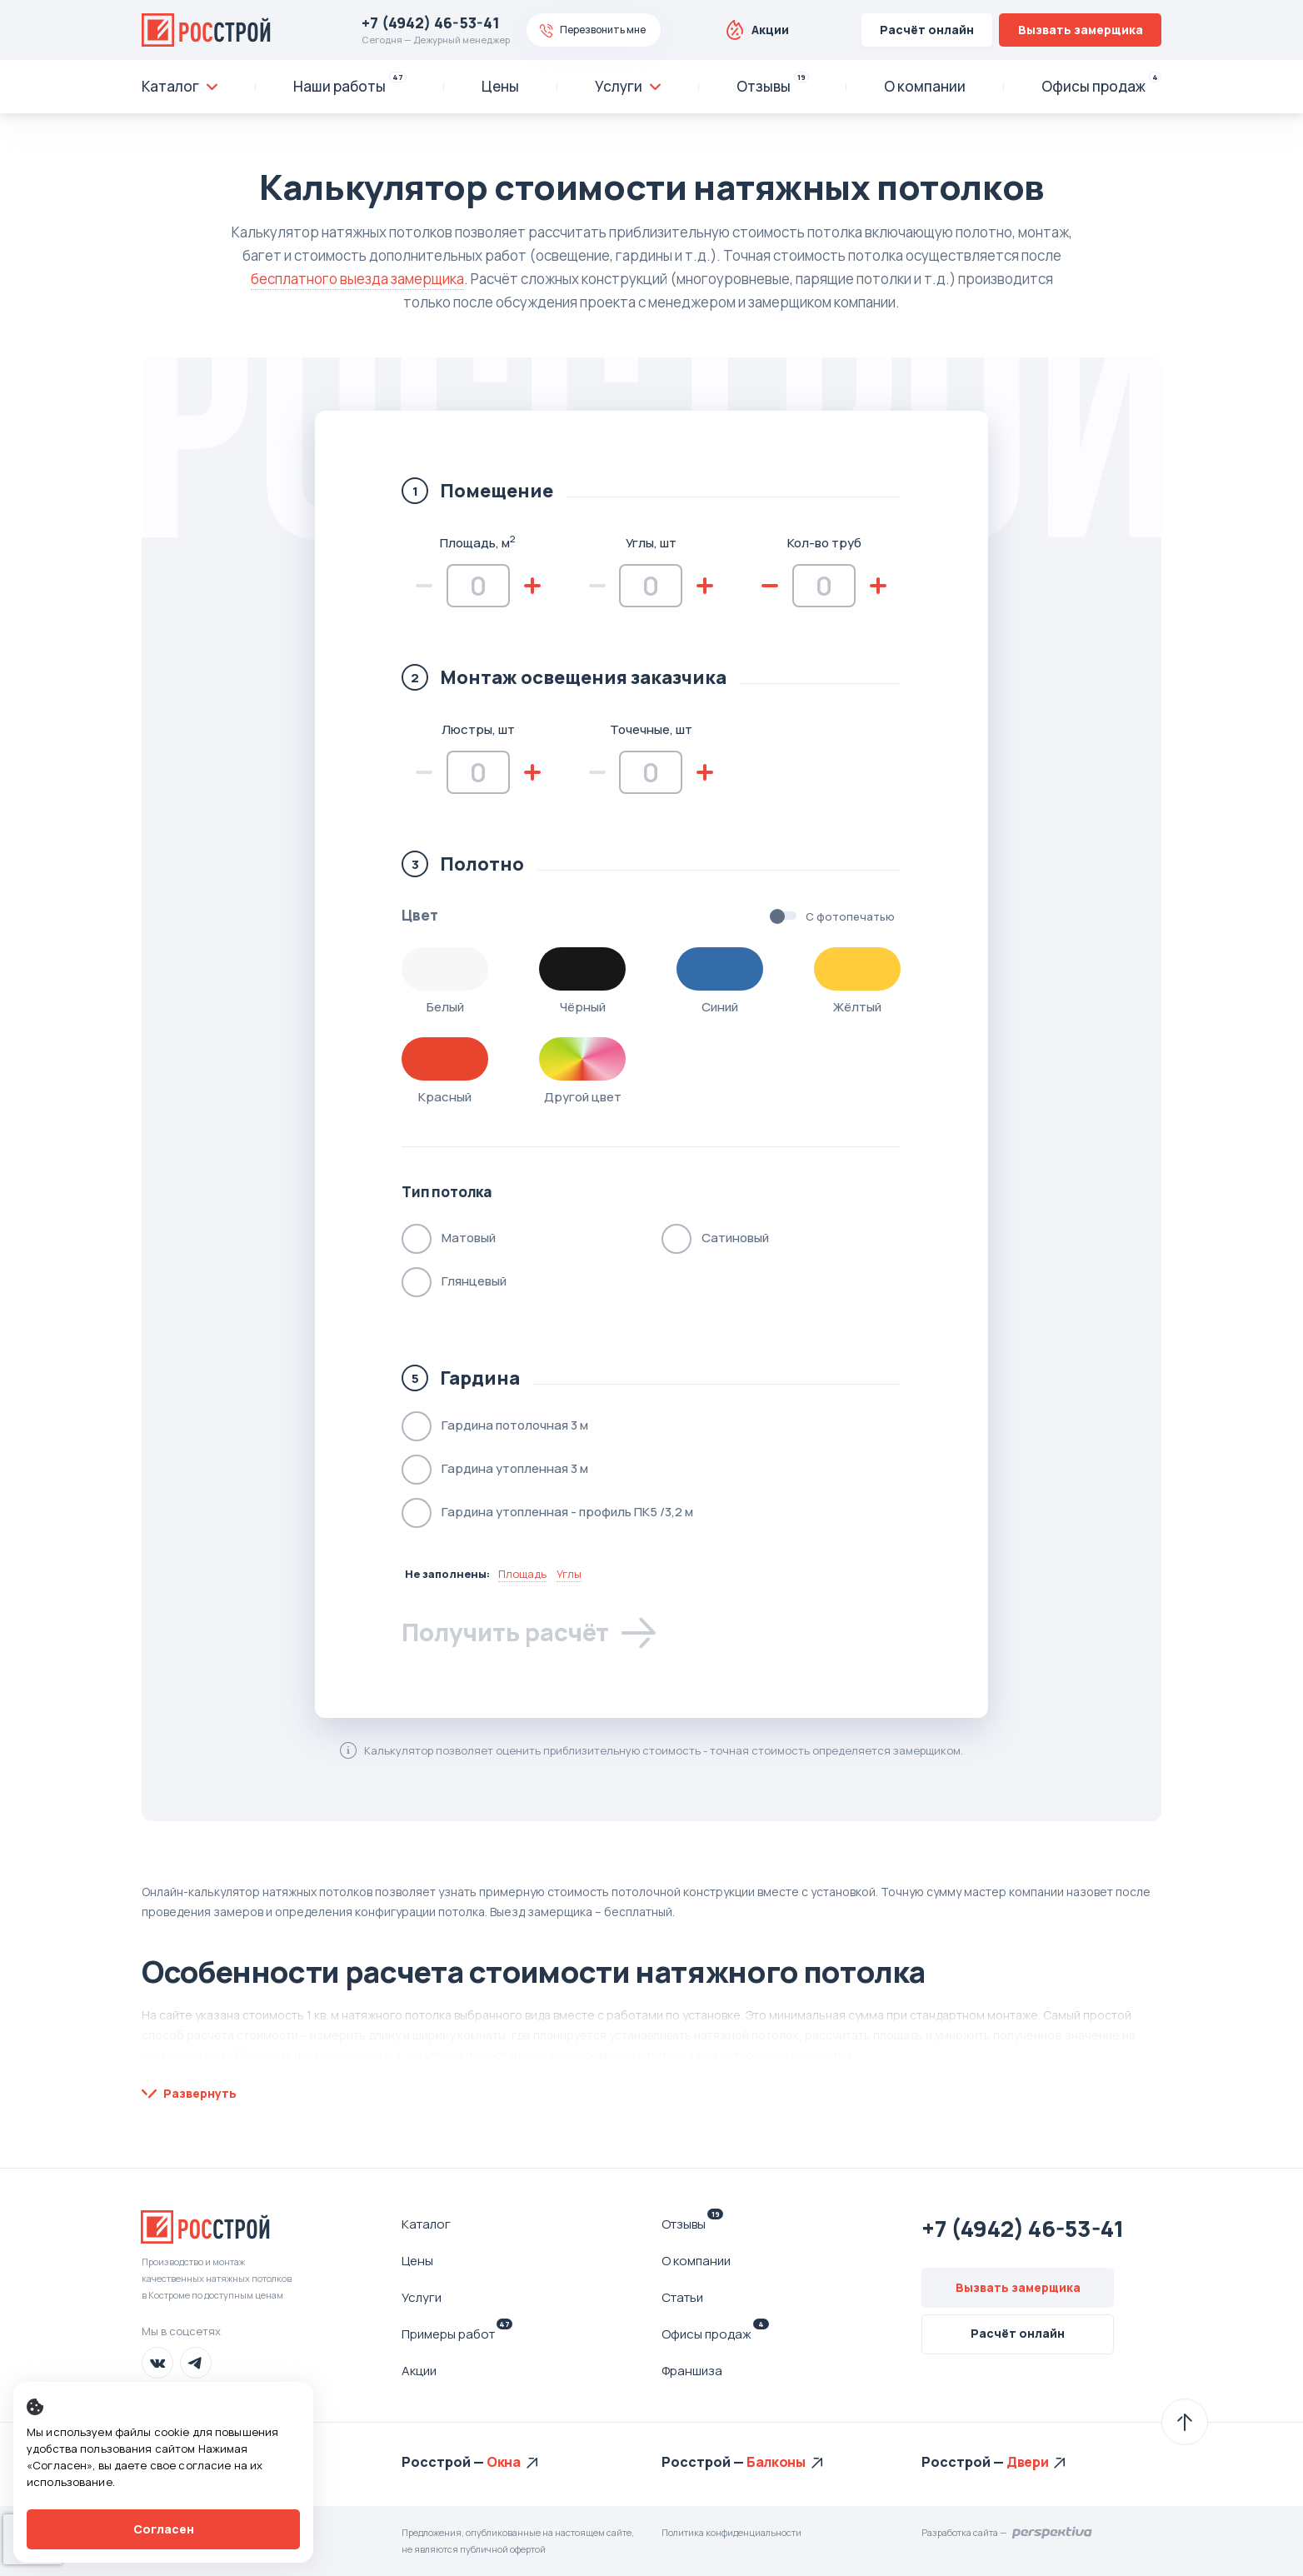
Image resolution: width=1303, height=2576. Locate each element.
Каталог (426, 2224)
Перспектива (1053, 2532)
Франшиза (691, 2370)
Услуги (422, 2297)
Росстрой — (444, 2462)
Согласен (163, 2529)
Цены (417, 2260)
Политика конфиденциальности (731, 2532)
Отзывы (692, 2223)
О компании (696, 2260)
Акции (770, 29)
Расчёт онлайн (927, 29)
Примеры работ (457, 2333)
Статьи (682, 2297)
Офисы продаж (715, 2333)
